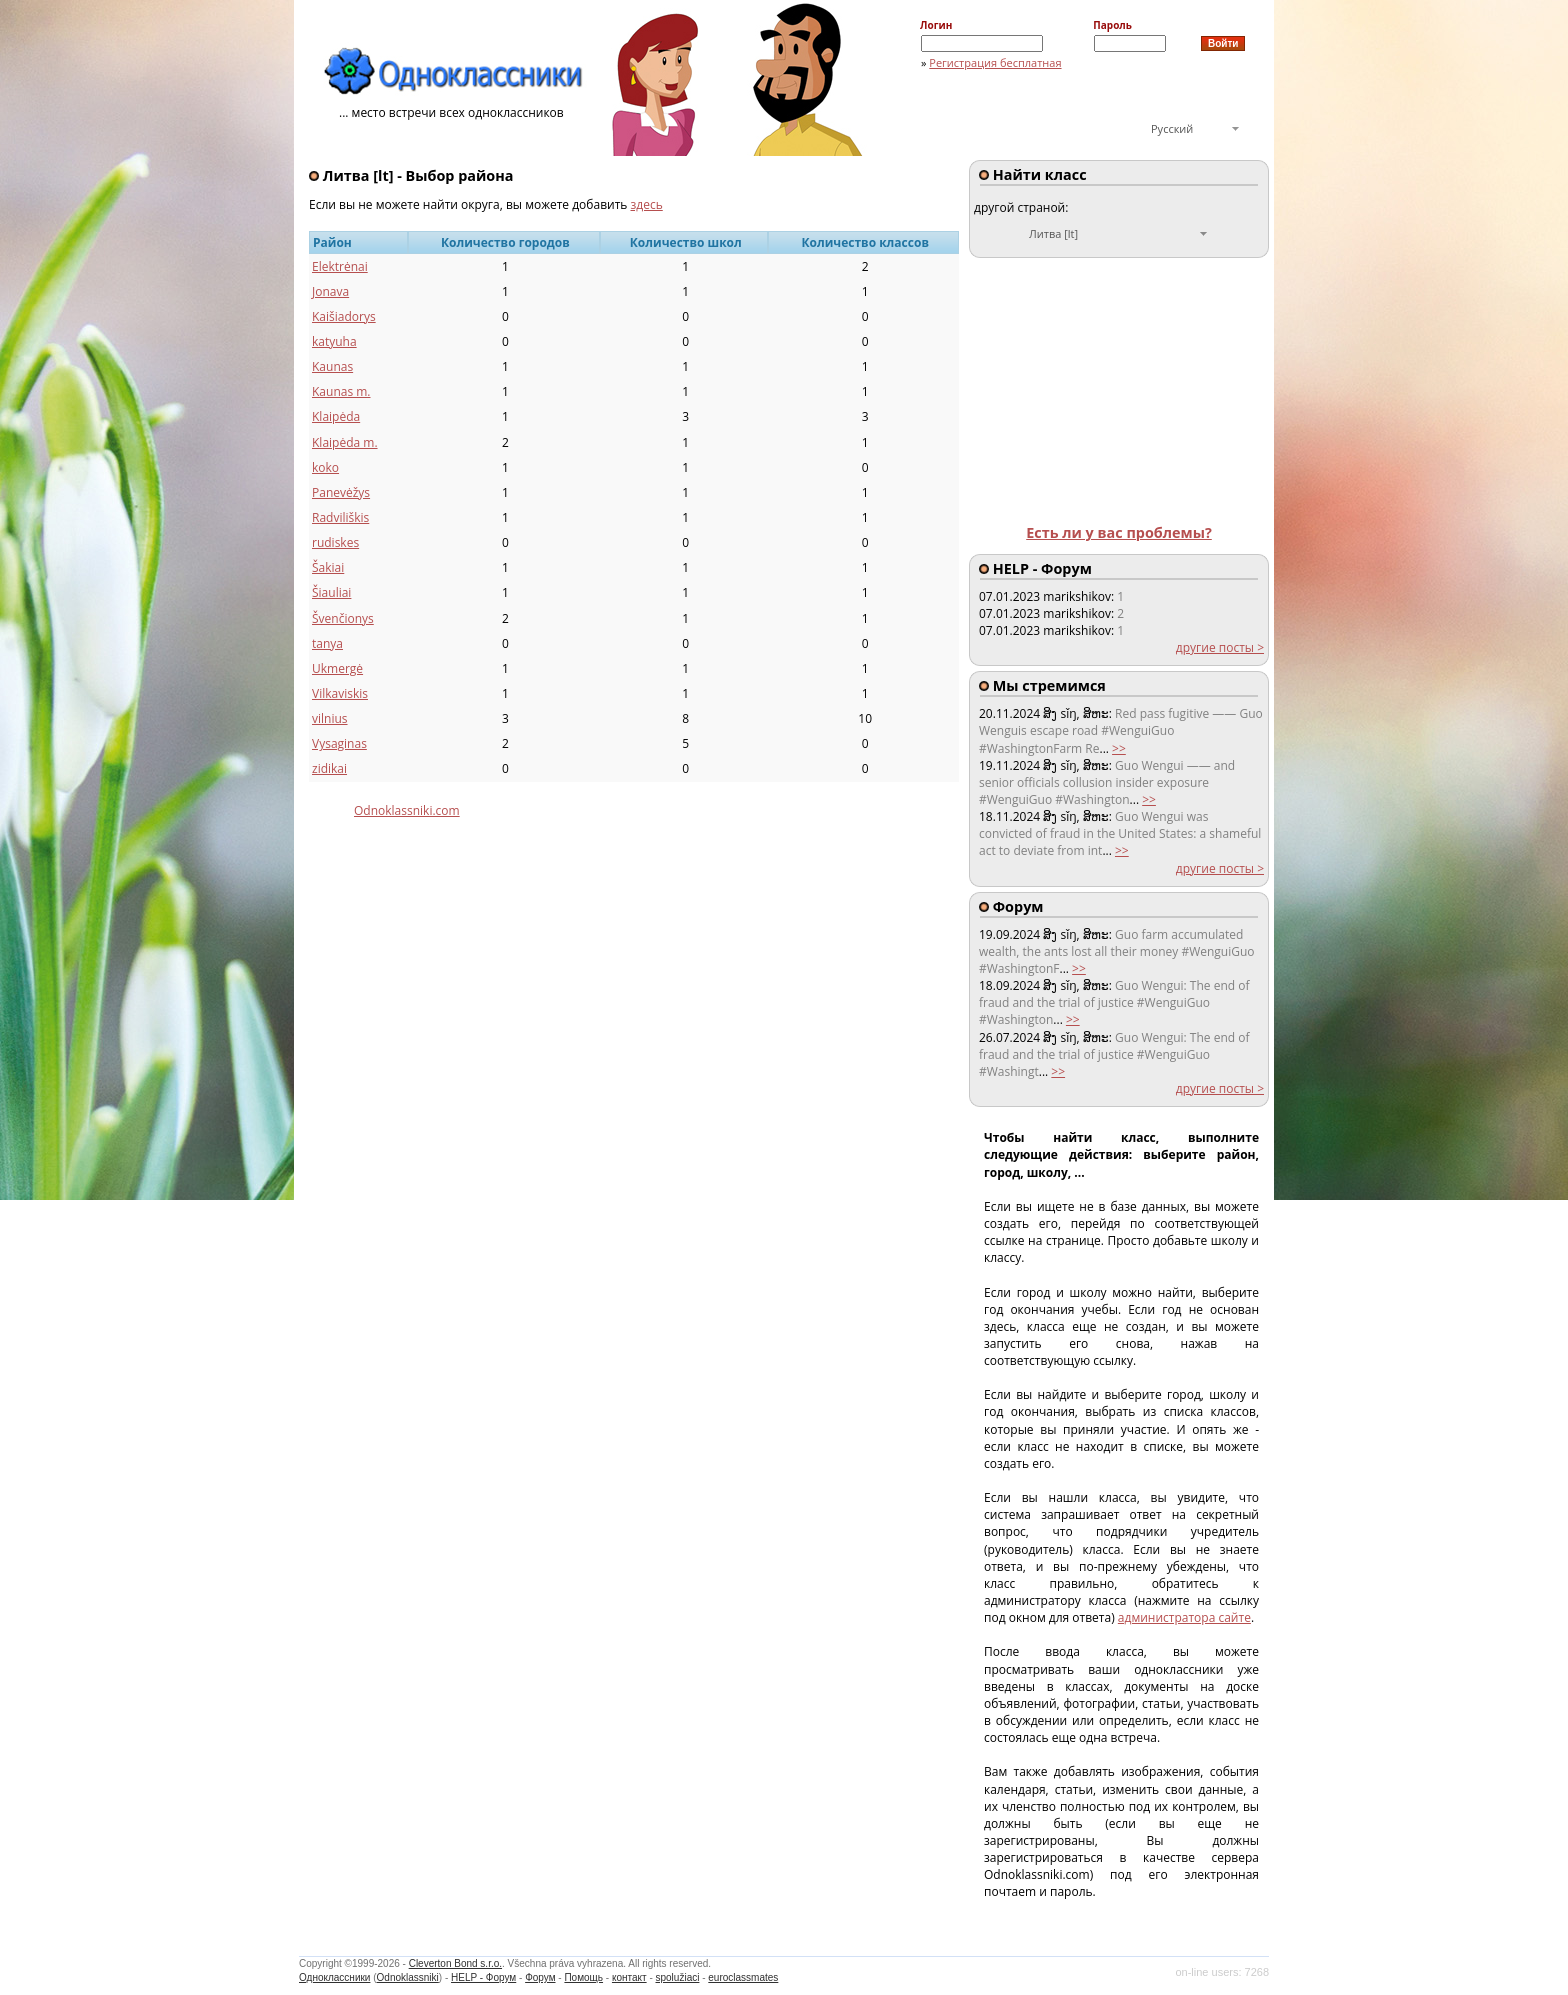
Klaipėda (336, 416)
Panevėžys (341, 492)
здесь (647, 204)
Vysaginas (339, 743)
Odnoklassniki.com (407, 810)
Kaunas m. (341, 391)
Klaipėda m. (345, 442)
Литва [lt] (1053, 233)
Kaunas (332, 366)
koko (325, 467)
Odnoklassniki (408, 1977)
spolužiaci (678, 1977)
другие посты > (1220, 647)
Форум (540, 1977)
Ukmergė (337, 668)
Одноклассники (334, 1977)
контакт (629, 1977)
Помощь (583, 1977)
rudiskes (335, 542)
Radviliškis (340, 517)
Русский (1172, 128)
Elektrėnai (340, 266)
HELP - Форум (483, 1977)
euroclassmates (743, 1977)
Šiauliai (331, 592)
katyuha (334, 341)
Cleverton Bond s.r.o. (455, 1963)
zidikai (329, 768)
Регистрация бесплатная (995, 62)
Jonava (330, 291)
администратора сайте (1184, 1617)
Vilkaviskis (340, 693)
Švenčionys (343, 618)
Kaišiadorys (344, 316)
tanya (327, 643)
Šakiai (328, 567)
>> (1119, 748)
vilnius (330, 718)
